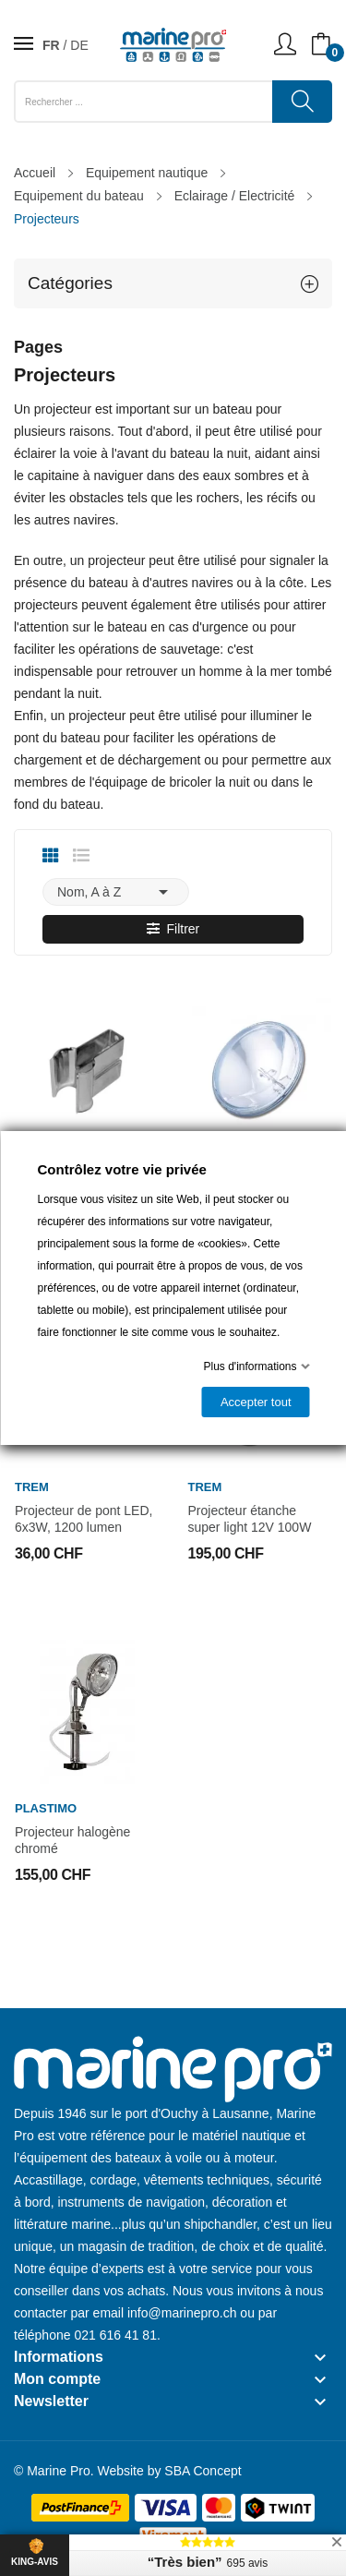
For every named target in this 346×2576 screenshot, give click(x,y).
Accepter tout (255, 1402)
